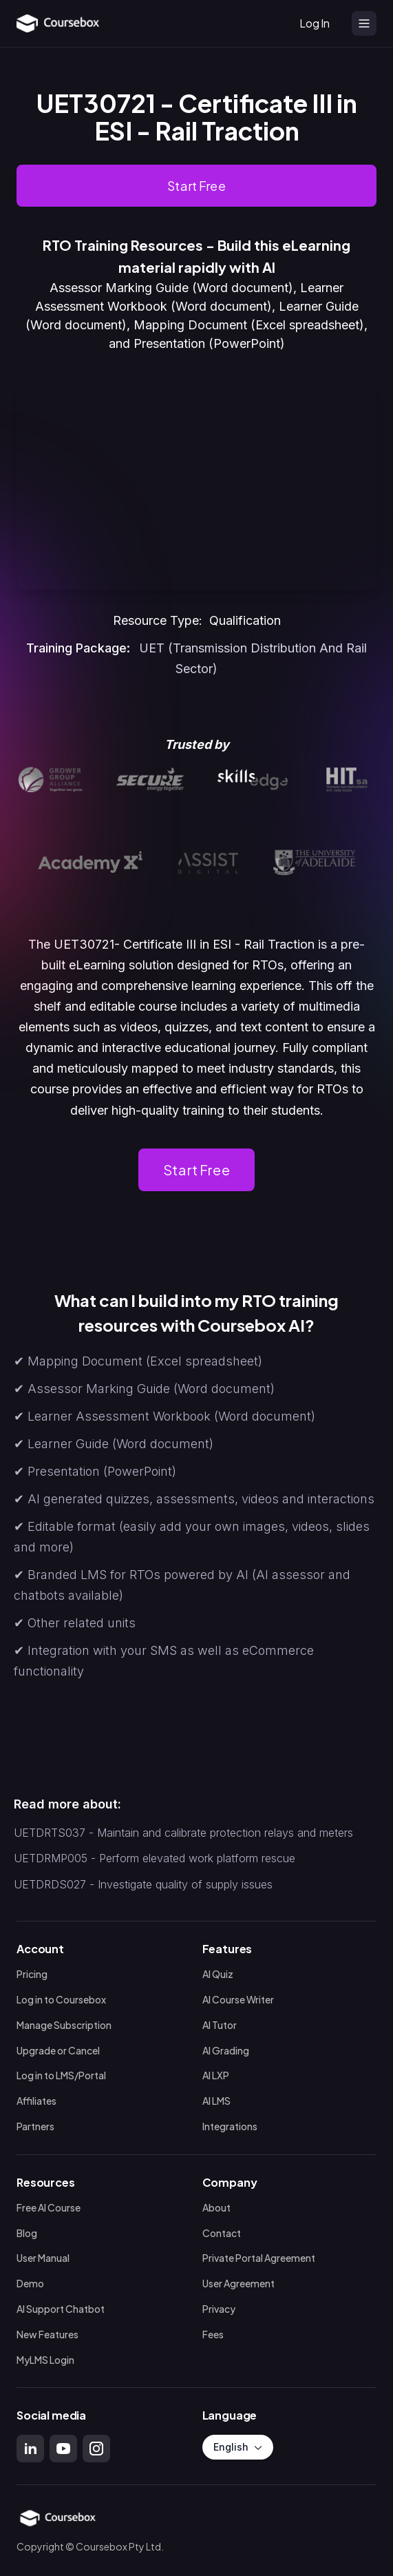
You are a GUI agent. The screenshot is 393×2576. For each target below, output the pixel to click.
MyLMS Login (45, 2360)
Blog (27, 2233)
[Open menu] (364, 23)
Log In (314, 23)
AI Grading (225, 2051)
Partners (35, 2126)
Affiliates (36, 2101)
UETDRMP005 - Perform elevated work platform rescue (154, 1858)
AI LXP (215, 2076)
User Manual (43, 2259)
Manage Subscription (64, 2025)
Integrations (229, 2126)
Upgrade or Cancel (58, 2051)
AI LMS (216, 2101)
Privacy (218, 2309)
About (216, 2208)
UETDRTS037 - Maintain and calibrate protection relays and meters (183, 1833)
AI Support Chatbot (61, 2309)
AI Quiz (217, 1974)
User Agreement (238, 2283)
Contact (221, 2233)
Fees (213, 2334)
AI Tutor (219, 2025)
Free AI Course (49, 2208)
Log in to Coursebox (61, 2000)
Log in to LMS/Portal (61, 2076)
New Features (47, 2334)
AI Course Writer (238, 2000)
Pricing (32, 1974)
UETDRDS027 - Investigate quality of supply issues (143, 1884)
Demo (30, 2283)
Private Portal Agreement (258, 2259)
